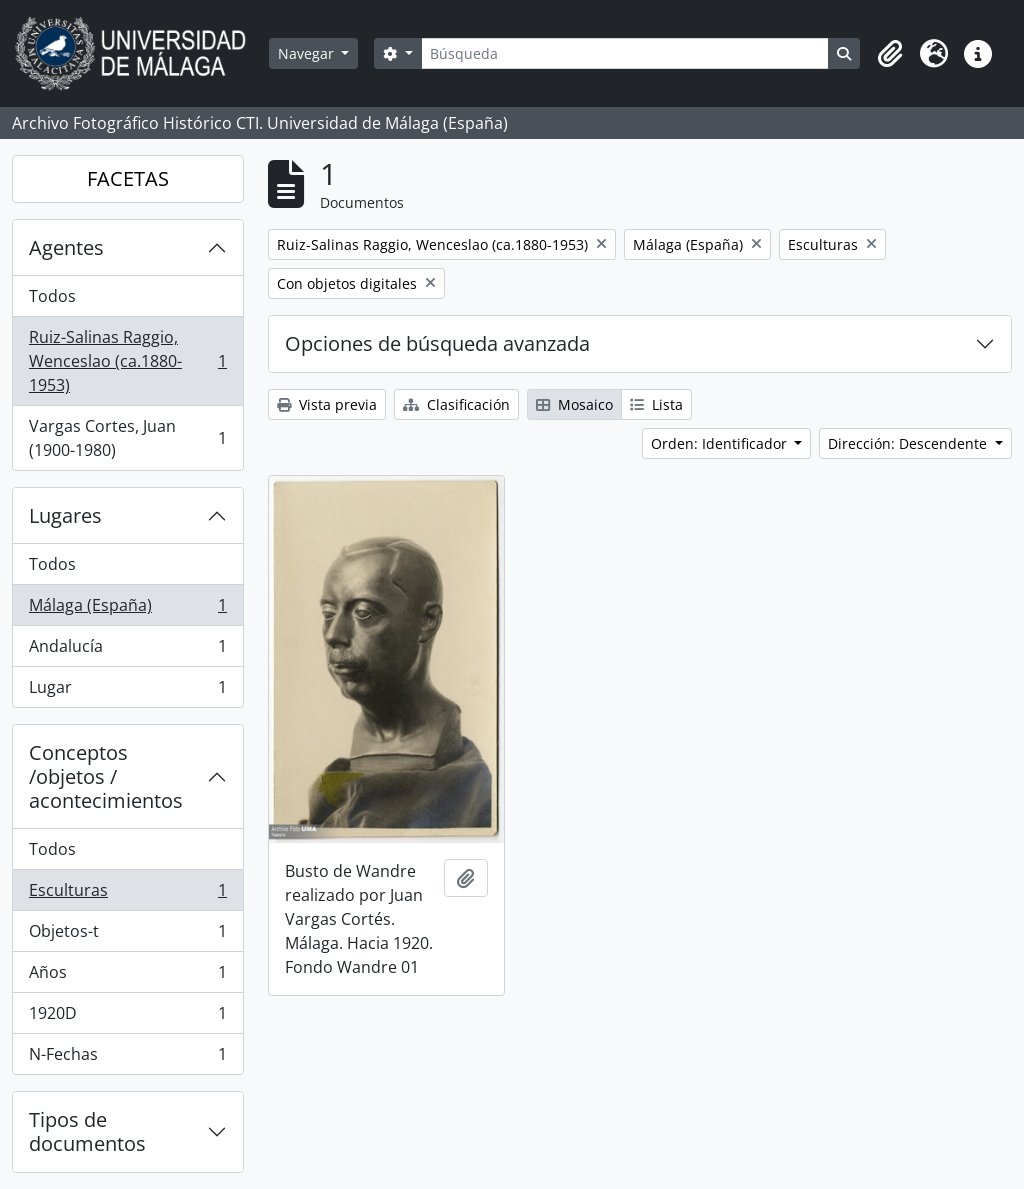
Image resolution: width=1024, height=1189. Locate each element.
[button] (890, 54)
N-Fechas (127, 1058)
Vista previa (327, 404)
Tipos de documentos (87, 1131)
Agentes (66, 247)
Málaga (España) (127, 609)
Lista (656, 404)
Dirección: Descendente (909, 443)
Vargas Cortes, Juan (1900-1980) (127, 438)
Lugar (127, 691)
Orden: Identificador (721, 443)
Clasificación (456, 404)
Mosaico (574, 404)
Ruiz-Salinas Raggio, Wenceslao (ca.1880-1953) (127, 361)
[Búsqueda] (625, 53)
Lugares (65, 515)
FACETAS (128, 178)
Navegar (308, 53)
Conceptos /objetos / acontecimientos (106, 776)
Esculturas (127, 894)
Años (127, 976)
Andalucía (127, 650)
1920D (127, 1017)
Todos (52, 296)
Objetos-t (127, 935)
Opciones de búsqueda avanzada (437, 343)
